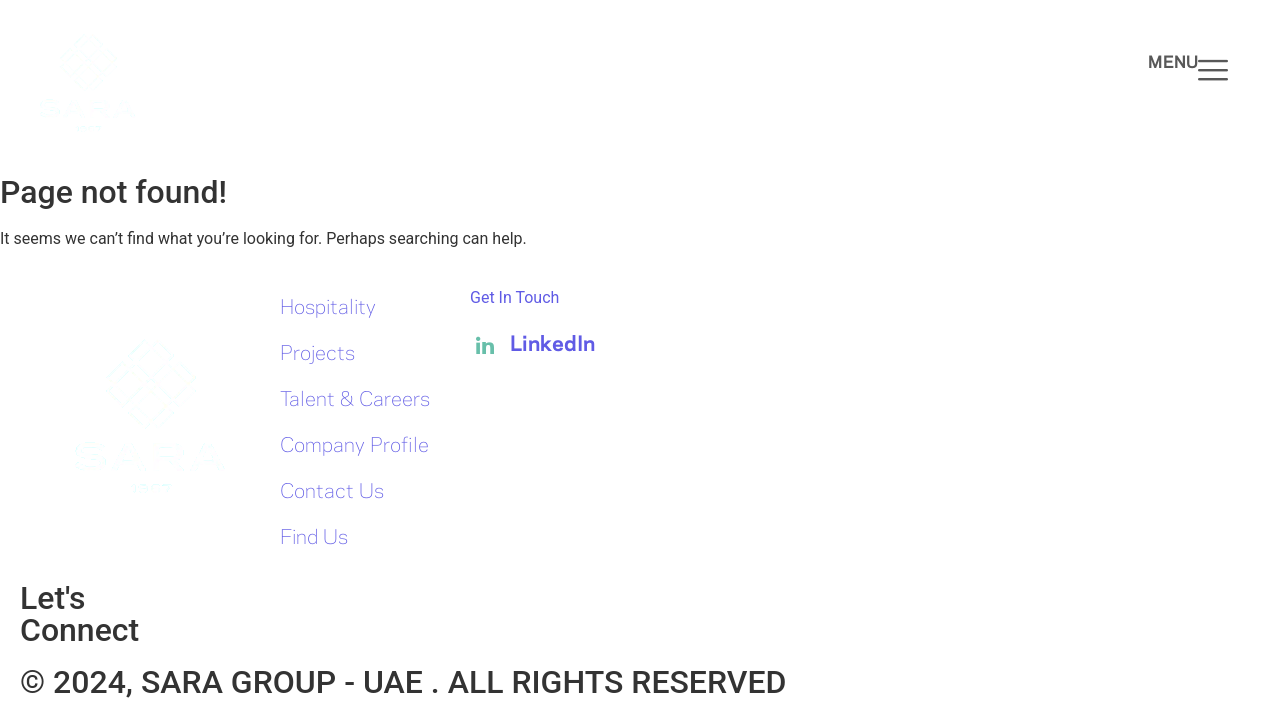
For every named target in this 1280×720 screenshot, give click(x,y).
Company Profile (354, 446)
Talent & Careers (355, 400)
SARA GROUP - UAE (286, 682)
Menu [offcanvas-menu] (1188, 70)
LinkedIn (532, 345)
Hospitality (328, 308)
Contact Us (332, 492)
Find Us (314, 538)
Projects (317, 354)
